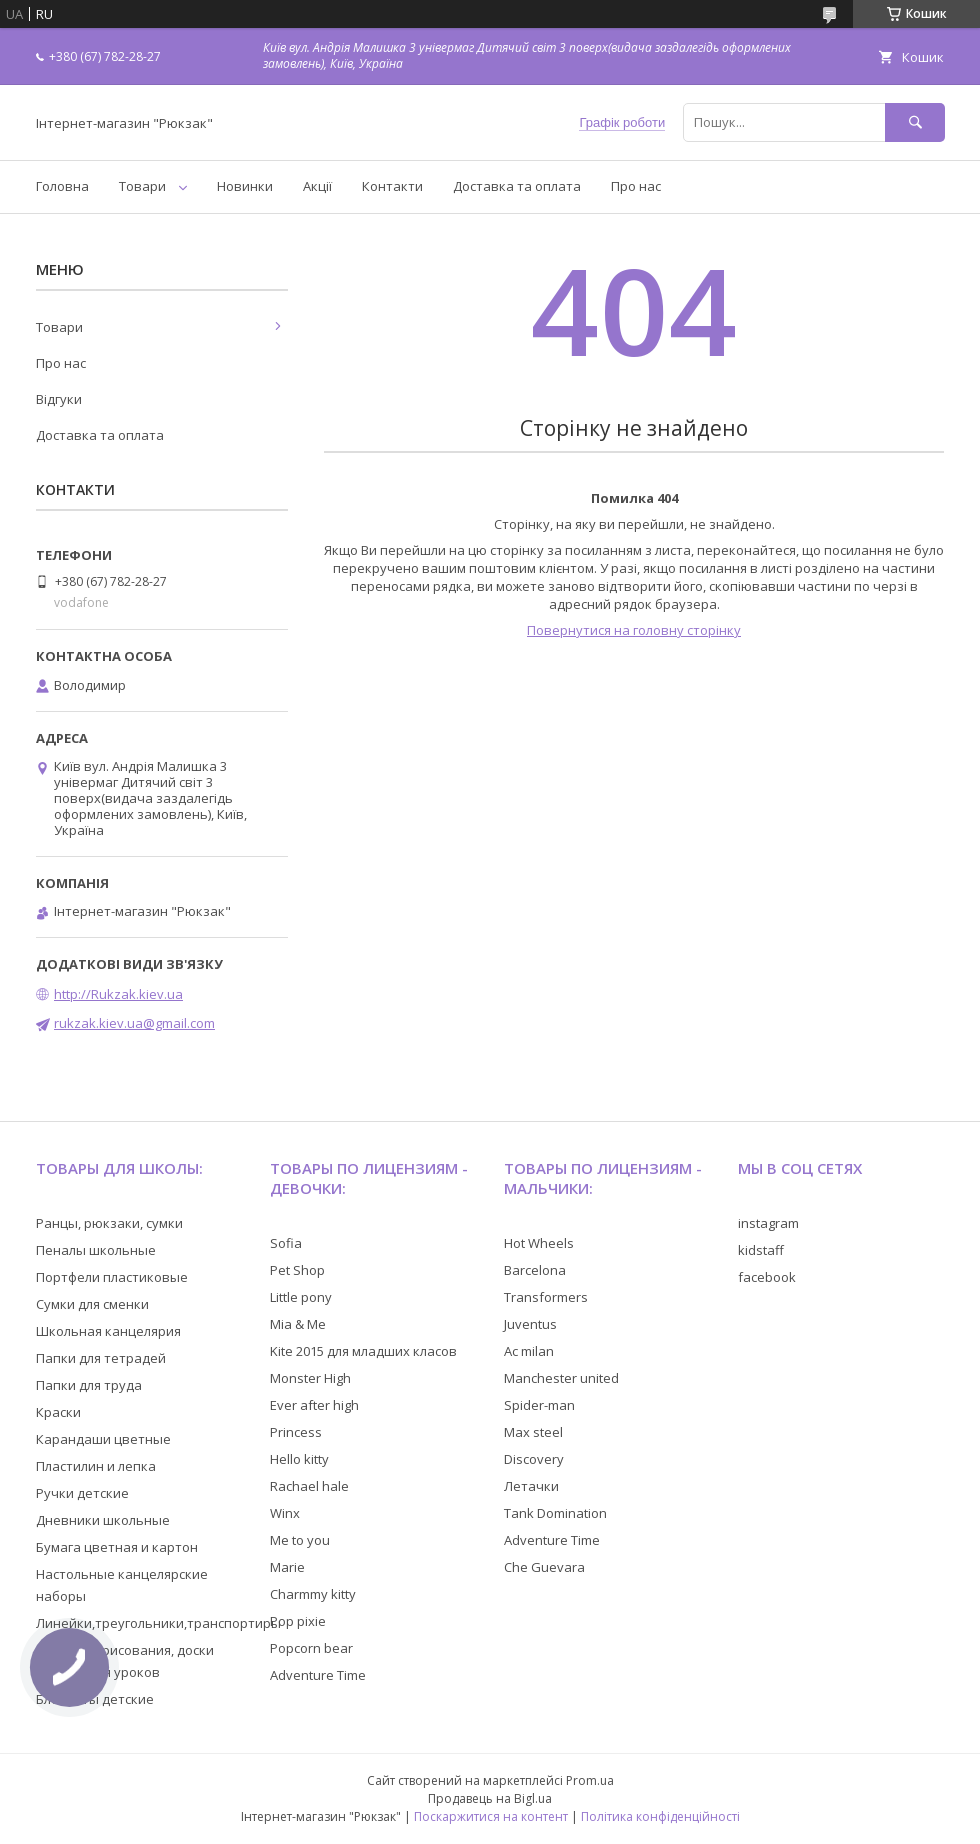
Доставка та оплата (517, 186)
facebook (767, 1277)
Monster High (310, 1378)
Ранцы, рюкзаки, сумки (109, 1223)
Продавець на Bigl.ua (490, 1798)
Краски (58, 1412)
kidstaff (761, 1250)
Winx (285, 1513)
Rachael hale (309, 1486)
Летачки (531, 1486)
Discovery (534, 1459)
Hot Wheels (539, 1243)
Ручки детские (82, 1493)
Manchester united (561, 1378)
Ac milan (529, 1351)
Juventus (530, 1324)
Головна (62, 186)
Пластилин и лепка (96, 1466)
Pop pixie (298, 1621)
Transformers (546, 1297)
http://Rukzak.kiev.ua (118, 994)
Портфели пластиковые (112, 1277)
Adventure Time (318, 1675)
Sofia (286, 1243)
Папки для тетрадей (101, 1358)
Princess (296, 1432)
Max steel (533, 1432)
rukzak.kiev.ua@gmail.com (134, 1023)
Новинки (245, 186)
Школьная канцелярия (108, 1331)
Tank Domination (555, 1513)
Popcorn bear (311, 1648)
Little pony (301, 1297)
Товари (142, 186)
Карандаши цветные (103, 1439)
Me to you (300, 1540)
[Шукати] (915, 122)
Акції (317, 186)
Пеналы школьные (96, 1250)
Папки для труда (89, 1385)
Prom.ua (590, 1780)
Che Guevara (544, 1567)
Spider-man (539, 1405)
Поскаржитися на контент (491, 1816)
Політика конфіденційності (660, 1816)
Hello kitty (299, 1459)
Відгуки (59, 399)
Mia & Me (298, 1324)
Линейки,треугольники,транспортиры (158, 1623)
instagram (768, 1223)
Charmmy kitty (313, 1594)
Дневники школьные (103, 1520)
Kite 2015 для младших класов (363, 1351)
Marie (287, 1567)
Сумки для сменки (92, 1304)
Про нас (636, 186)
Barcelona (535, 1270)
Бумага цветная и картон (117, 1547)
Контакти (392, 186)
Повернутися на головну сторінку (634, 630)
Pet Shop (297, 1270)
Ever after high (314, 1405)
